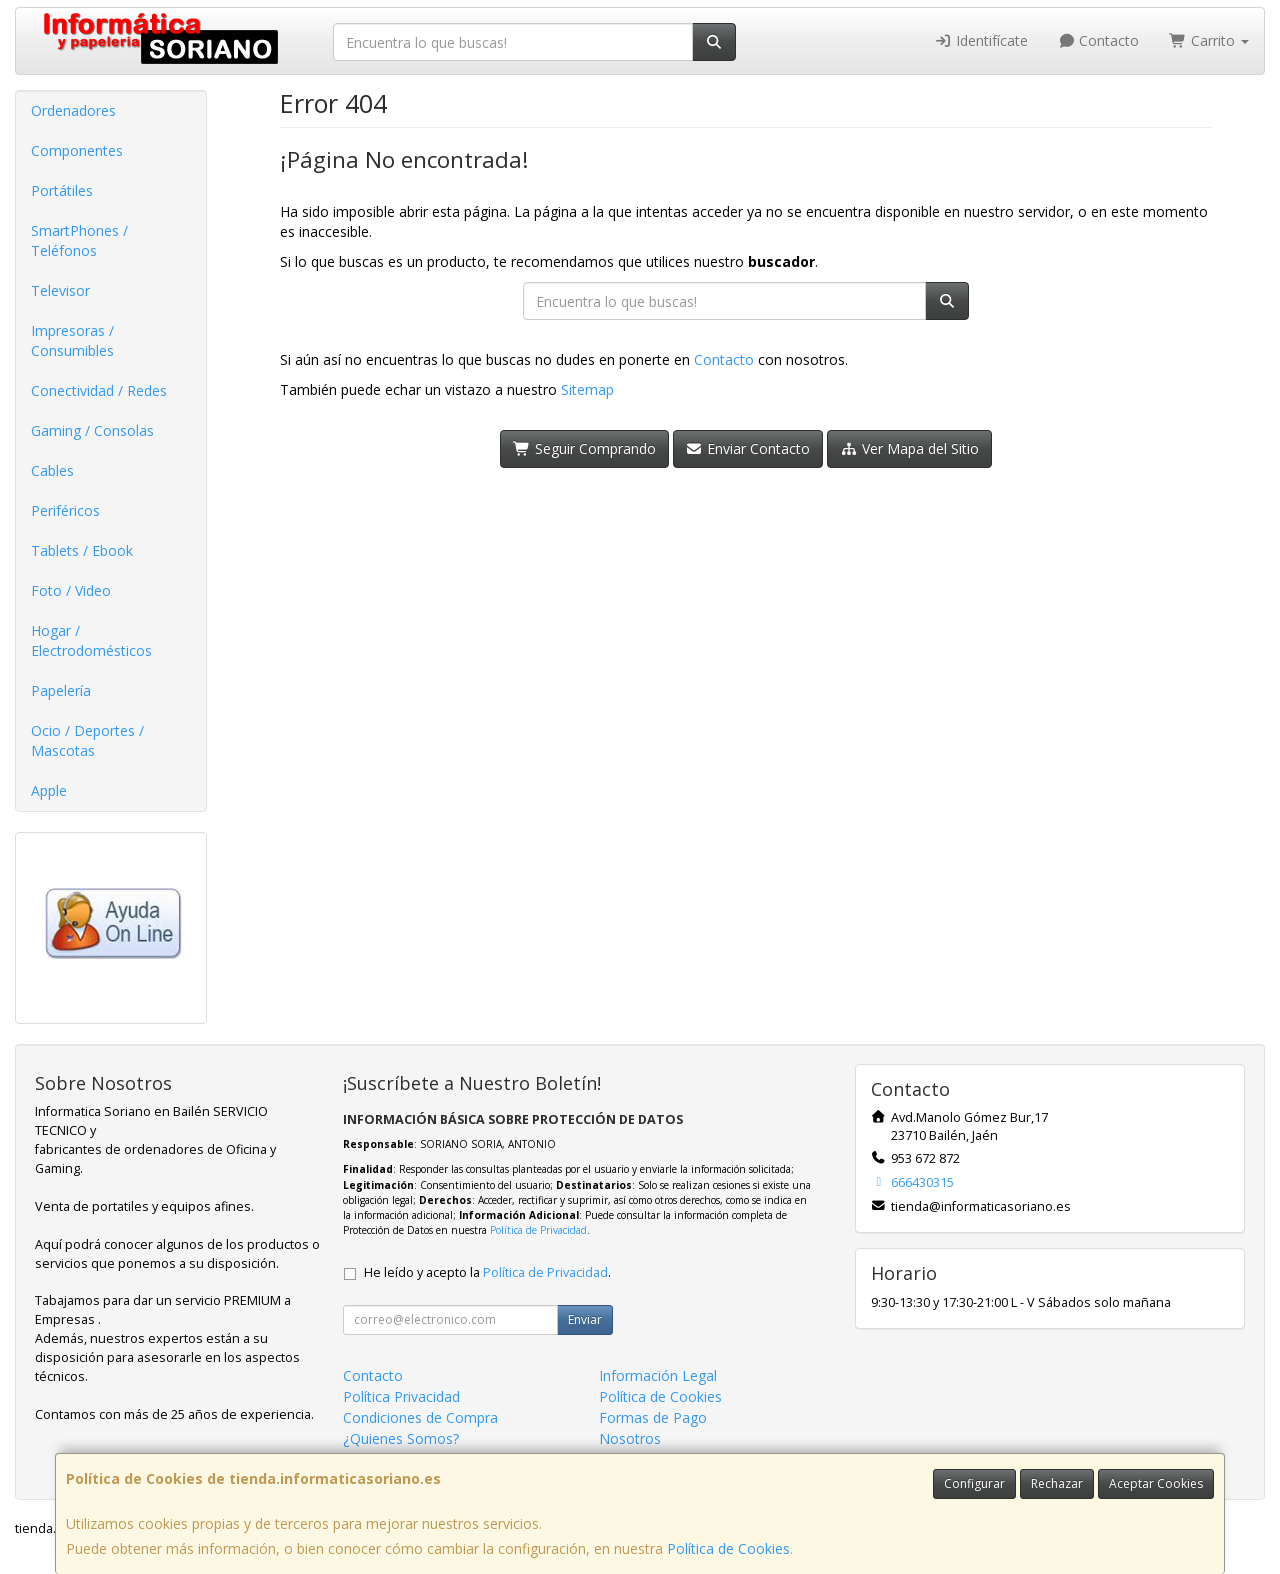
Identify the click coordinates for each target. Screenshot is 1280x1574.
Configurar (974, 1483)
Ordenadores (73, 110)
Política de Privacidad (538, 1230)
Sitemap (587, 389)
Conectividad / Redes (99, 390)
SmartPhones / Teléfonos (79, 240)
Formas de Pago (653, 1417)
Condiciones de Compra (420, 1417)
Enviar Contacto (748, 448)
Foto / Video (71, 590)
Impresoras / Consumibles (72, 340)
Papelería (61, 690)
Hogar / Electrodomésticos (91, 640)
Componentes (77, 150)
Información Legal (658, 1375)
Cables (52, 470)
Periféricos (65, 510)
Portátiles (62, 190)
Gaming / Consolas (92, 430)
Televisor (60, 290)
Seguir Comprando (584, 448)
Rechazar (1057, 1483)
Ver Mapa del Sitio (909, 448)
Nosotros (630, 1438)
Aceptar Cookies (1156, 1483)
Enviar (585, 1319)
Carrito (1209, 40)
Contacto (1099, 40)
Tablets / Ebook (82, 550)
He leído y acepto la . (487, 1272)
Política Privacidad (401, 1396)
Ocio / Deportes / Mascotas (87, 740)
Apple (49, 790)
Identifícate (981, 40)
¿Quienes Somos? (401, 1438)
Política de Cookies (728, 1548)
